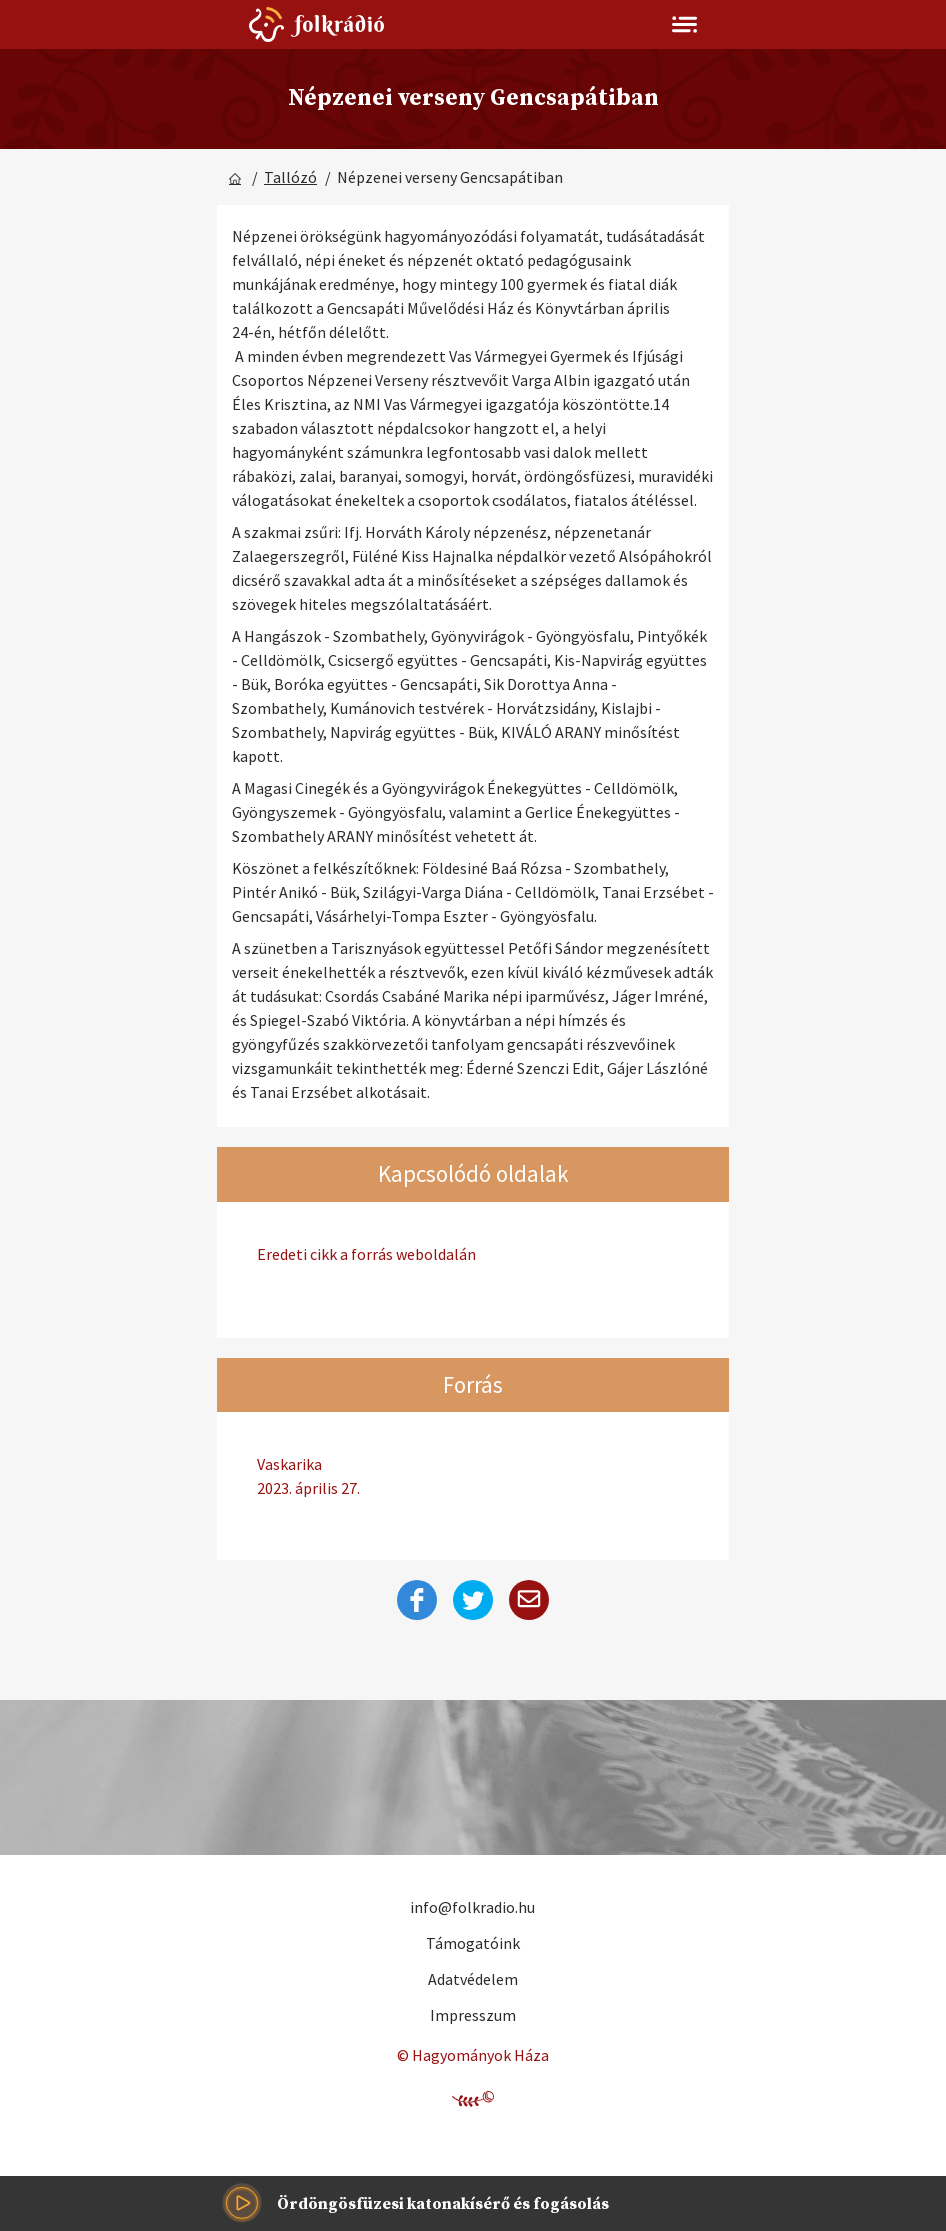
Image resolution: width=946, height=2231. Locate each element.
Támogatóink (473, 1943)
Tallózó (290, 177)
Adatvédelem (473, 1979)
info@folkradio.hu (472, 1907)
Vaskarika (473, 1477)
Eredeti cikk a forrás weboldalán (366, 1254)
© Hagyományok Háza (473, 2055)
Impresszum (473, 2015)
